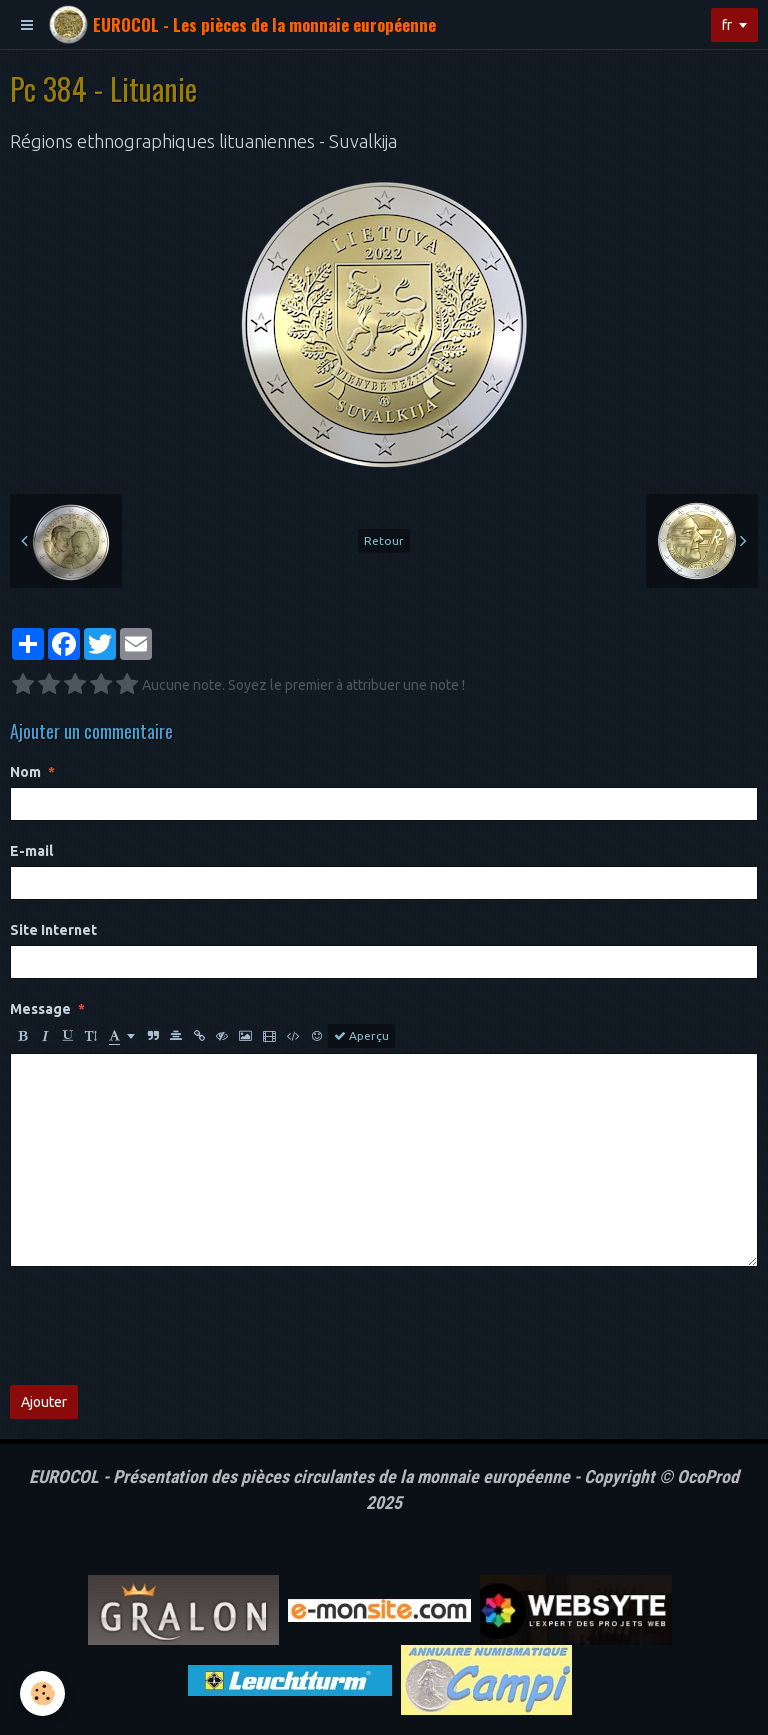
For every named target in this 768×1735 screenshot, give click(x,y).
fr (727, 25)
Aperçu (361, 1036)
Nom (25, 772)
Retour (384, 540)
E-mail (31, 851)
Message (40, 1009)
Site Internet (53, 930)
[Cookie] (42, 1693)
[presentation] (162, 1326)
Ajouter (44, 1402)
